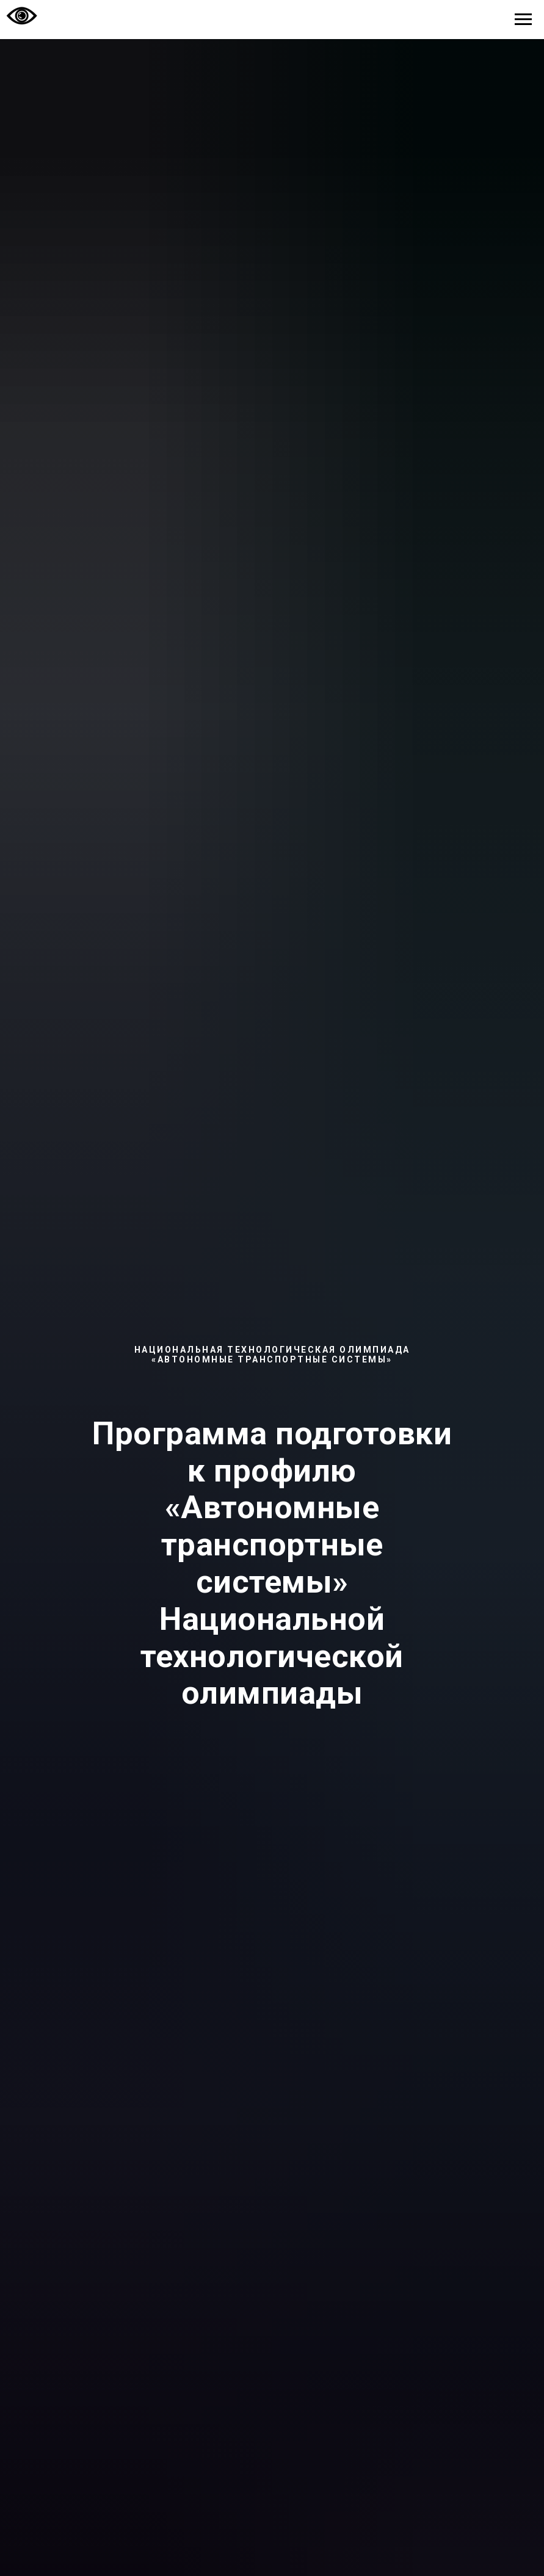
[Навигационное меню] (523, 19)
